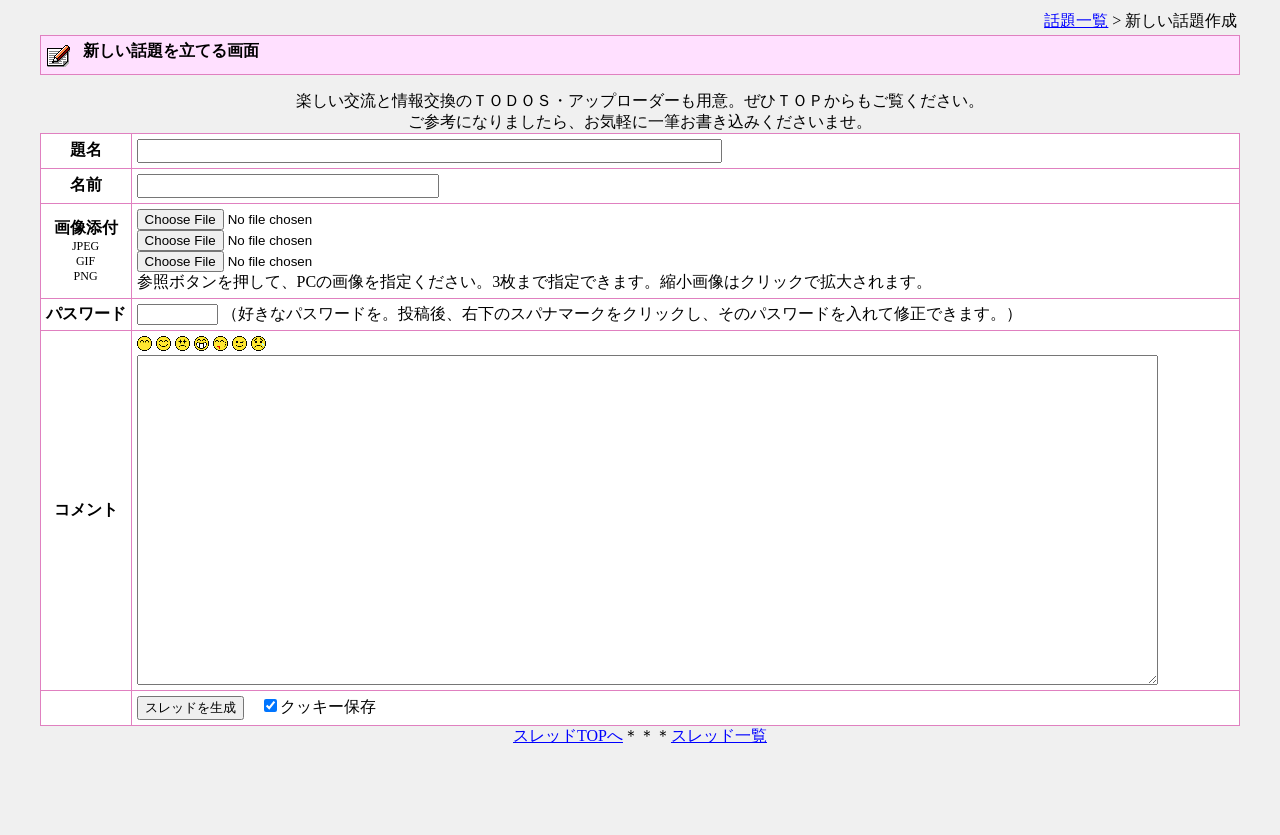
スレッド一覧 (719, 807)
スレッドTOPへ (568, 807)
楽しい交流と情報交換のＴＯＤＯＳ (424, 100)
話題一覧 (1076, 20)
